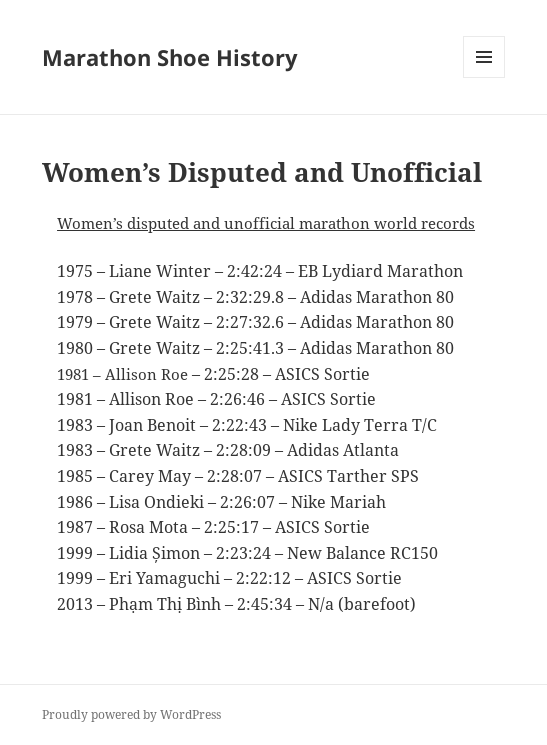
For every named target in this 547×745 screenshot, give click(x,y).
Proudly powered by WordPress (131, 714)
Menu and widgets (484, 77)
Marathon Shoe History (170, 57)
